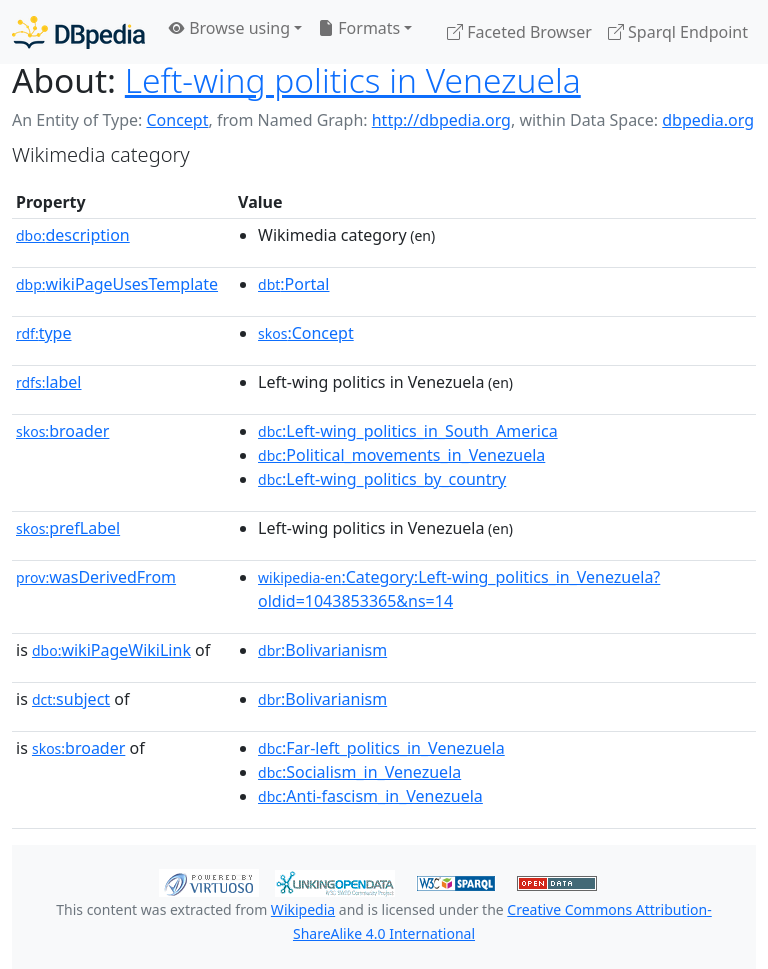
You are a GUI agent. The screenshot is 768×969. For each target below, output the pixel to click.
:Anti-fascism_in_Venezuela (370, 796)
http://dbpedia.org (441, 120)
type (44, 333)
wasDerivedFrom (96, 577)
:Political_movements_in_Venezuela (401, 455)
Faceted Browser (519, 32)
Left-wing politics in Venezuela (353, 80)
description (73, 235)
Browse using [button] (229, 28)
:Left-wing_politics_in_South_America (408, 431)
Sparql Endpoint (678, 32)
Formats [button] (359, 28)
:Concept (306, 333)
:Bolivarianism (322, 650)
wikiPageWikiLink (111, 650)
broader (62, 431)
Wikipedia (303, 909)
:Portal (293, 284)
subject (71, 699)
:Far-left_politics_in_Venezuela (381, 748)
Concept (177, 120)
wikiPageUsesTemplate (117, 284)
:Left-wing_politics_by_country (382, 479)
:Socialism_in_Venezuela (359, 772)
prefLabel (68, 528)
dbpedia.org (708, 120)
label (49, 382)
